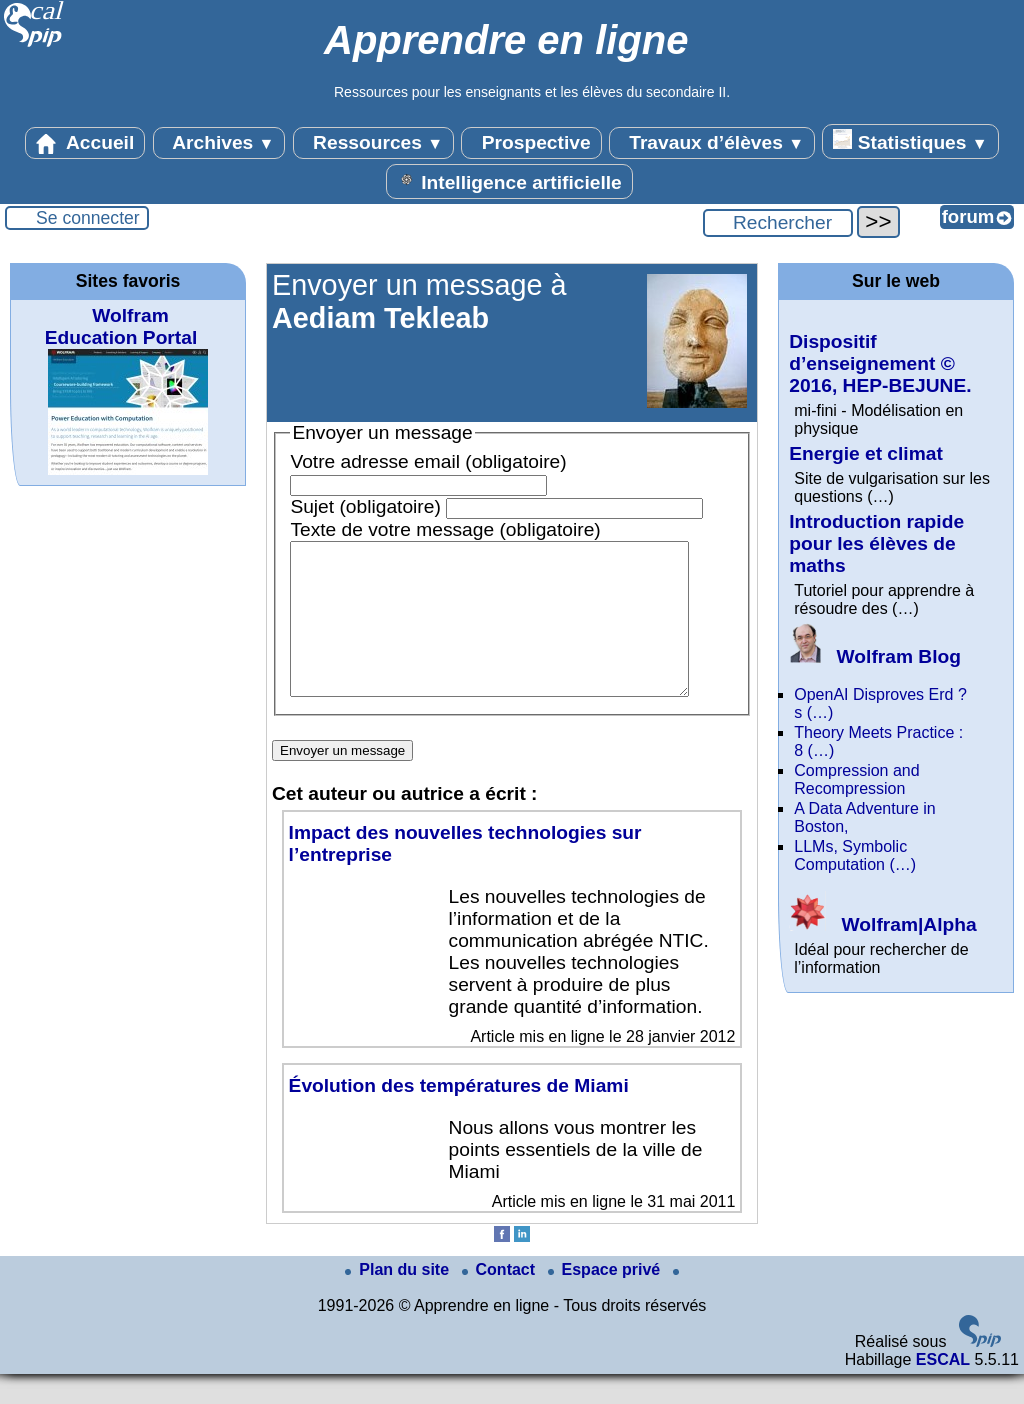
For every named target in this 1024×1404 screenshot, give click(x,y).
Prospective (531, 143)
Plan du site (399, 1299)
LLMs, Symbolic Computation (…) (855, 855)
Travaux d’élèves (712, 143)
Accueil (85, 143)
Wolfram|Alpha (882, 924)
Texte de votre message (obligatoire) (445, 529)
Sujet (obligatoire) (365, 506)
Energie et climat (866, 453)
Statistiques (910, 141)
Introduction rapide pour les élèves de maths (876, 543)
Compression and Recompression (856, 779)
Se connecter (88, 218)
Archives (219, 143)
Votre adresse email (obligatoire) (428, 461)
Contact (501, 1299)
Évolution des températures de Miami (459, 1115)
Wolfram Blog (875, 656)
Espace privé (606, 1299)
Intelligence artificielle (509, 181)
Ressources (373, 143)
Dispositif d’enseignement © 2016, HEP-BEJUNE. (880, 363)
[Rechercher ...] (778, 223)
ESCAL (943, 1389)
